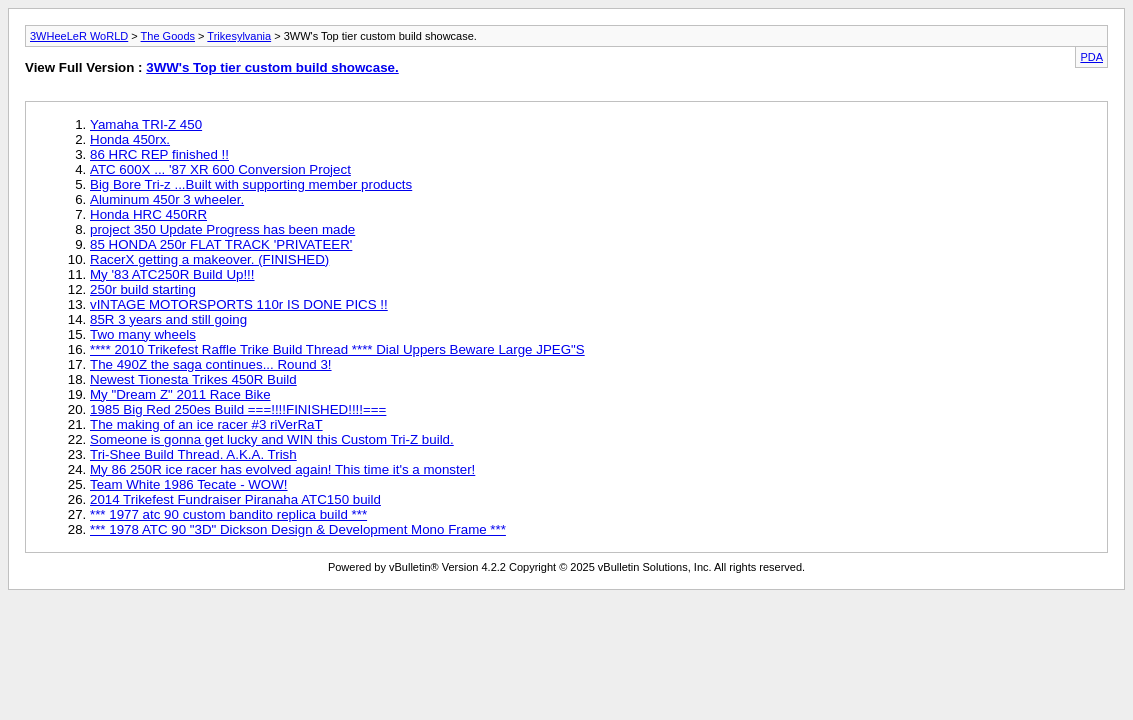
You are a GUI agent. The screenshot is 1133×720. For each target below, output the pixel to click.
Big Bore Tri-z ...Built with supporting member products (251, 184)
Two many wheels (143, 334)
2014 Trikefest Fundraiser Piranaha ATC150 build (235, 499)
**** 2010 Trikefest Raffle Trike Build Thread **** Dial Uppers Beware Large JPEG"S (337, 349)
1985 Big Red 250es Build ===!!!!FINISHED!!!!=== (238, 409)
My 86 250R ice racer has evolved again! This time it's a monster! (282, 469)
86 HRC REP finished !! (159, 154)
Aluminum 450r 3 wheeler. (167, 199)
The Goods (168, 36)
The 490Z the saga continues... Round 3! (211, 364)
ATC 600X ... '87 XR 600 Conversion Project (220, 169)
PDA (1091, 57)
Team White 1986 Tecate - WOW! (189, 484)
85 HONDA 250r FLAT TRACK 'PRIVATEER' (221, 244)
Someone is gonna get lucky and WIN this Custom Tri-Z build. (272, 439)
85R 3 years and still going (168, 319)
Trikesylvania (239, 36)
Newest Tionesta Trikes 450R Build (193, 379)
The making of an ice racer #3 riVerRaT (206, 424)
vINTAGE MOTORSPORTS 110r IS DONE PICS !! (239, 304)
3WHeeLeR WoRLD (79, 36)
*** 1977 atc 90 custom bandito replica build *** (228, 514)
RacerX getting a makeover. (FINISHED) (209, 259)
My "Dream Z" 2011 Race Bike (180, 394)
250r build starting (143, 289)
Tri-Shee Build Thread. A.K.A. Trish (193, 454)
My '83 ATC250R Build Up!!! (172, 274)
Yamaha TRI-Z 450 (146, 124)
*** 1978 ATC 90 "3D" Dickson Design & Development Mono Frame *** (298, 529)
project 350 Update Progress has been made (222, 229)
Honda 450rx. (130, 139)
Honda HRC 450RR (148, 214)
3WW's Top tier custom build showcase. (272, 67)
